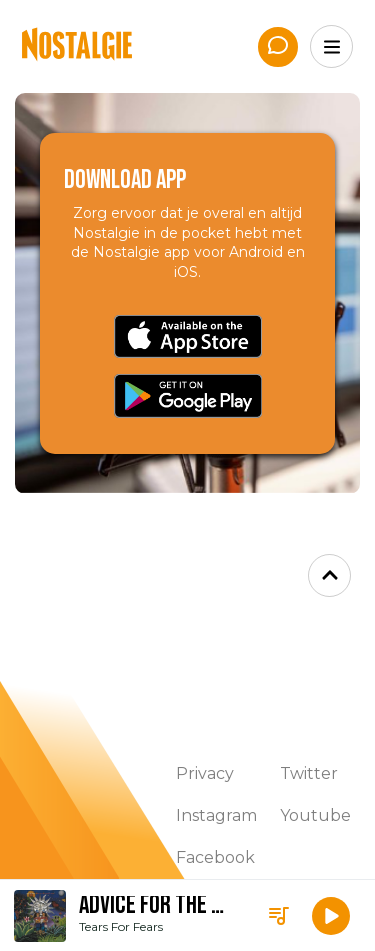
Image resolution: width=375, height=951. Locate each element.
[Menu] (331, 46)
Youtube (315, 815)
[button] (331, 916)
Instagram (216, 815)
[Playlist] (279, 916)
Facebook (215, 857)
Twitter (309, 773)
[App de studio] (278, 47)
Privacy (205, 773)
